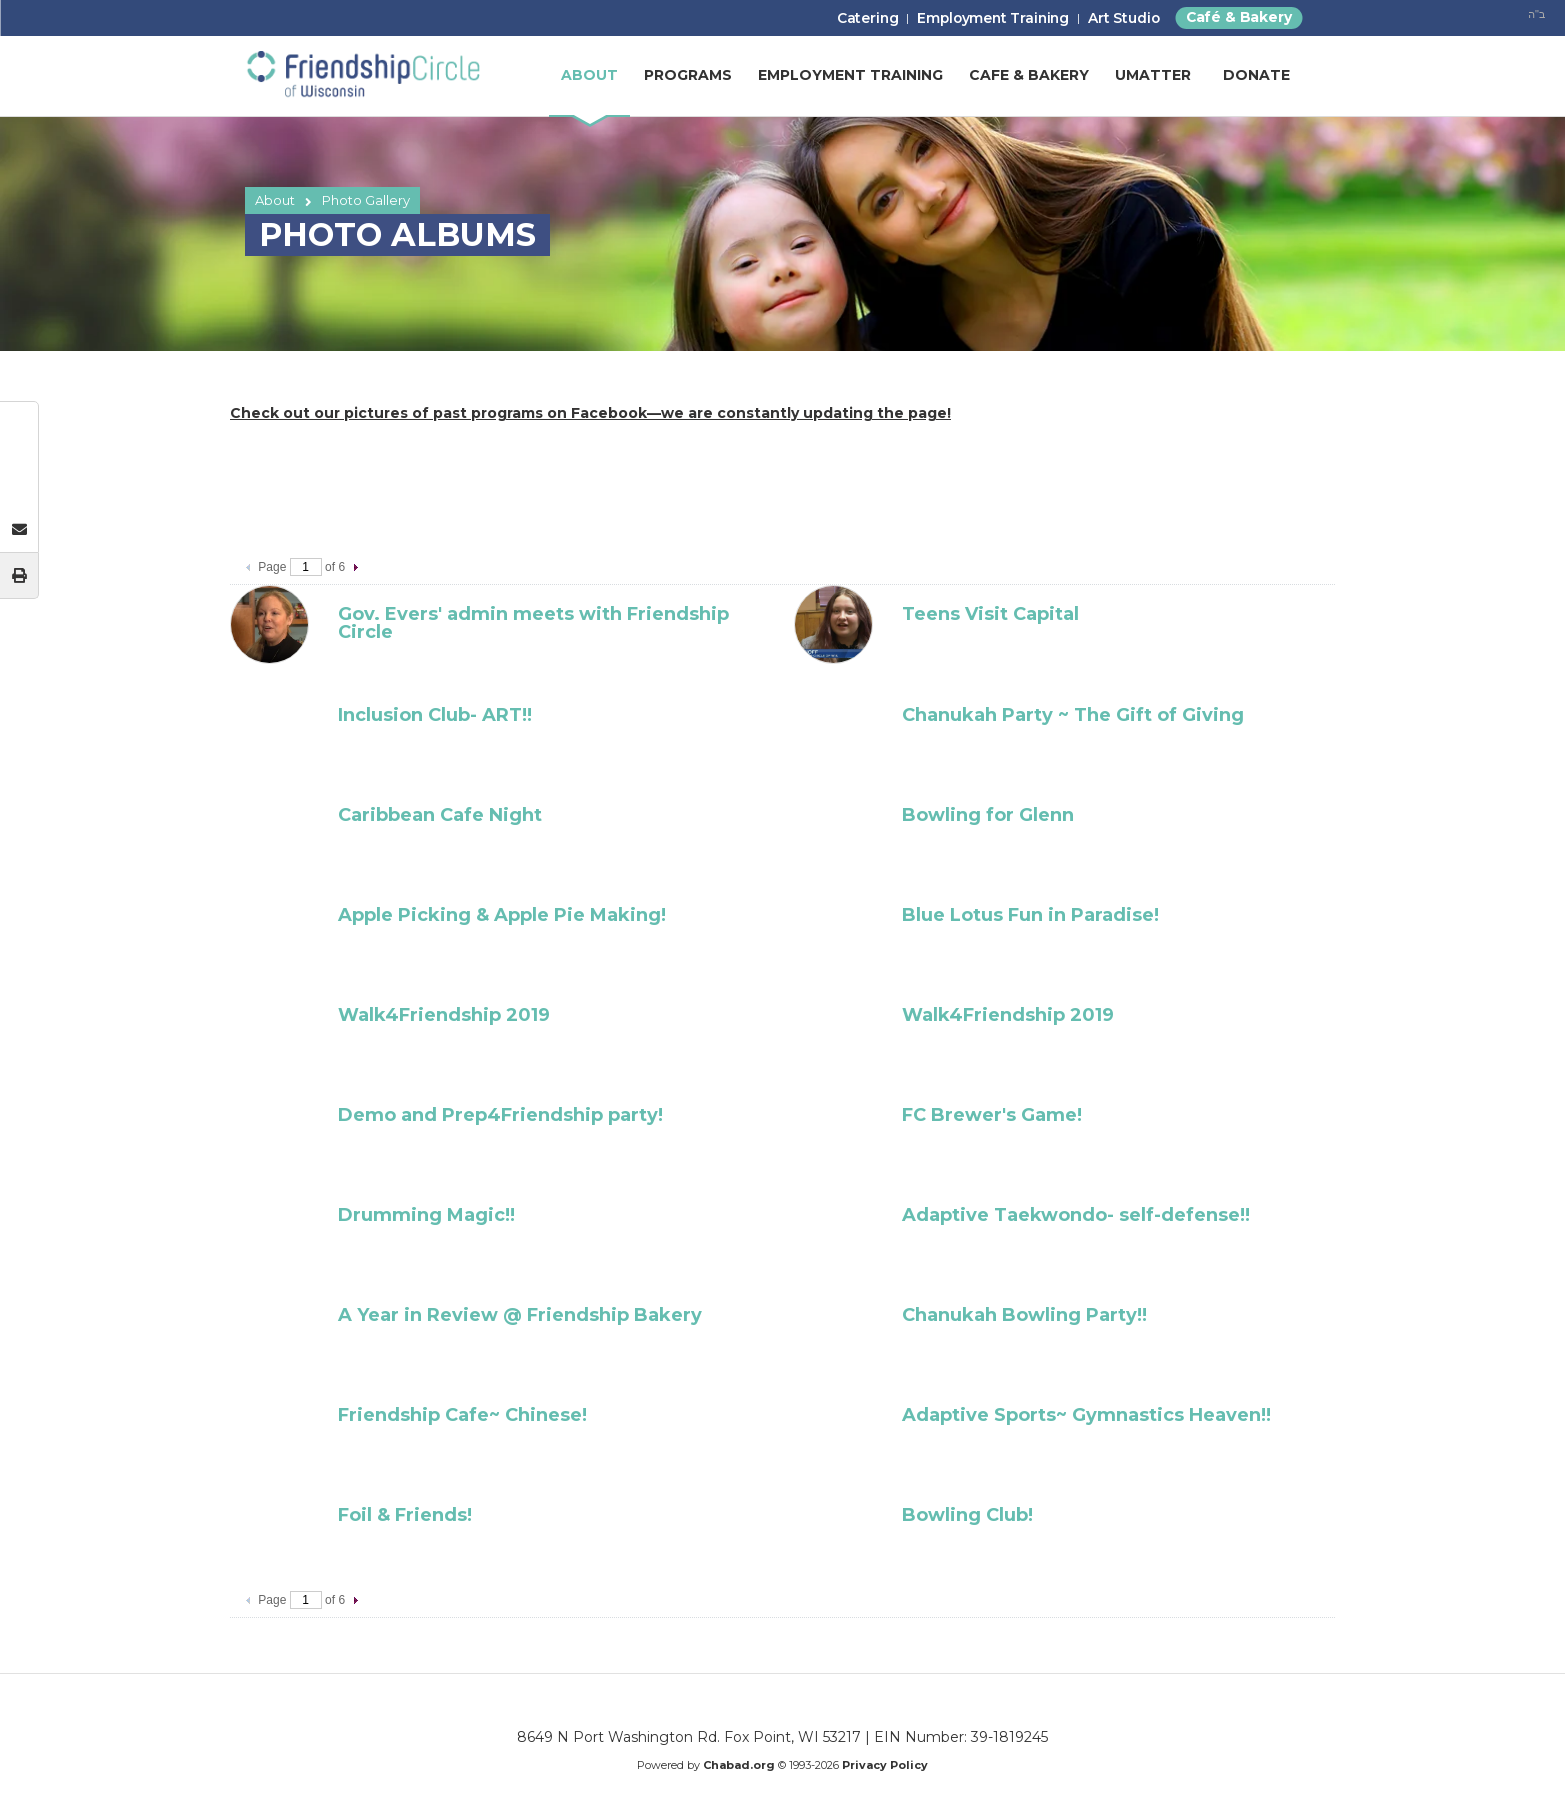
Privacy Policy (885, 1765)
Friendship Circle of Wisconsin (362, 80)
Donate (1256, 80)
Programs (688, 80)
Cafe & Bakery (1029, 80)
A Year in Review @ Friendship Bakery (520, 1315)
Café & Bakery (1233, 19)
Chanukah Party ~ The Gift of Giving (1073, 715)
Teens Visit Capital (990, 614)
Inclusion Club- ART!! (435, 715)
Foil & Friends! (405, 1515)
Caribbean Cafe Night (440, 815)
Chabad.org (739, 1765)
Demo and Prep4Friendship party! (500, 1115)
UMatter (1153, 80)
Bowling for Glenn (988, 815)
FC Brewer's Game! (992, 1115)
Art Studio (1110, 21)
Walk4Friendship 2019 (444, 1015)
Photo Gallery (366, 200)
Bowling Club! (967, 1515)
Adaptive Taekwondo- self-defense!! (1076, 1215)
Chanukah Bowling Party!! (1024, 1315)
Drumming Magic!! (426, 1215)
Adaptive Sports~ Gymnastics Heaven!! (1086, 1415)
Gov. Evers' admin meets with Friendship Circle (533, 623)
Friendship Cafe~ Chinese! (462, 1415)
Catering (831, 21)
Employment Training (968, 21)
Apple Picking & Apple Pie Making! (502, 915)
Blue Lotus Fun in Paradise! (1030, 915)
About (275, 200)
